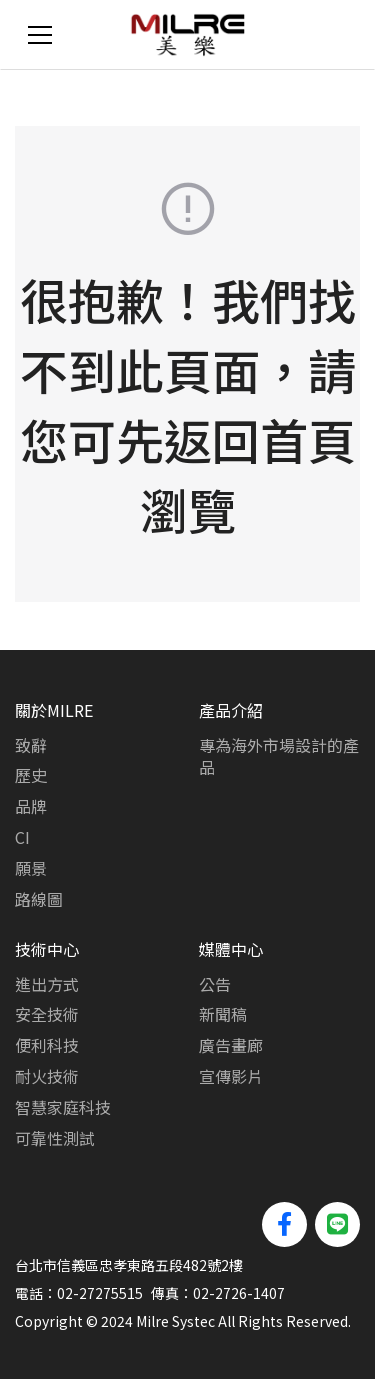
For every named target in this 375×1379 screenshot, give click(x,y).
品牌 (31, 806)
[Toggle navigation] (40, 35)
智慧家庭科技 (63, 1107)
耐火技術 (47, 1076)
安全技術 (47, 1014)
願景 (31, 868)
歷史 (31, 775)
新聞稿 (223, 1014)
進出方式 (47, 984)
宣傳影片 (231, 1076)
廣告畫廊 (231, 1045)
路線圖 (39, 899)
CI (22, 837)
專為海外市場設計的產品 (279, 756)
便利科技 (47, 1045)
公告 (215, 984)
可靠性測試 (55, 1138)
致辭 (31, 745)
